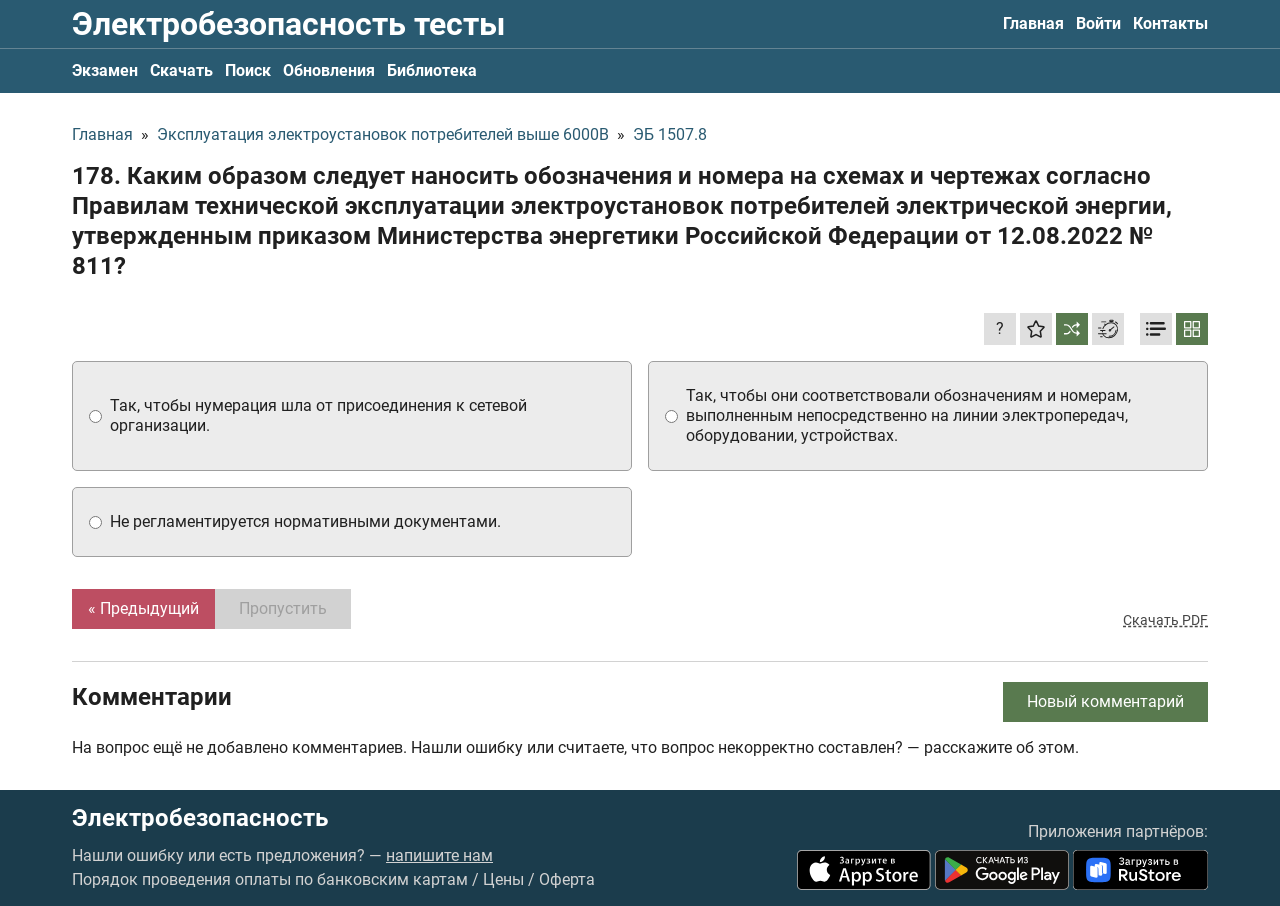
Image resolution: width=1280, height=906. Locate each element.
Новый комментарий (1105, 701)
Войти (1098, 23)
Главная (1033, 23)
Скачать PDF (1165, 620)
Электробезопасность (200, 818)
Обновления (329, 70)
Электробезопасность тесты (288, 24)
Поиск (248, 70)
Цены (503, 879)
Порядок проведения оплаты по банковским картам (270, 879)
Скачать (181, 70)
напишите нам (439, 855)
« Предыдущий (143, 608)
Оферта (567, 879)
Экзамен (105, 70)
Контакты (1170, 23)
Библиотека (432, 70)
